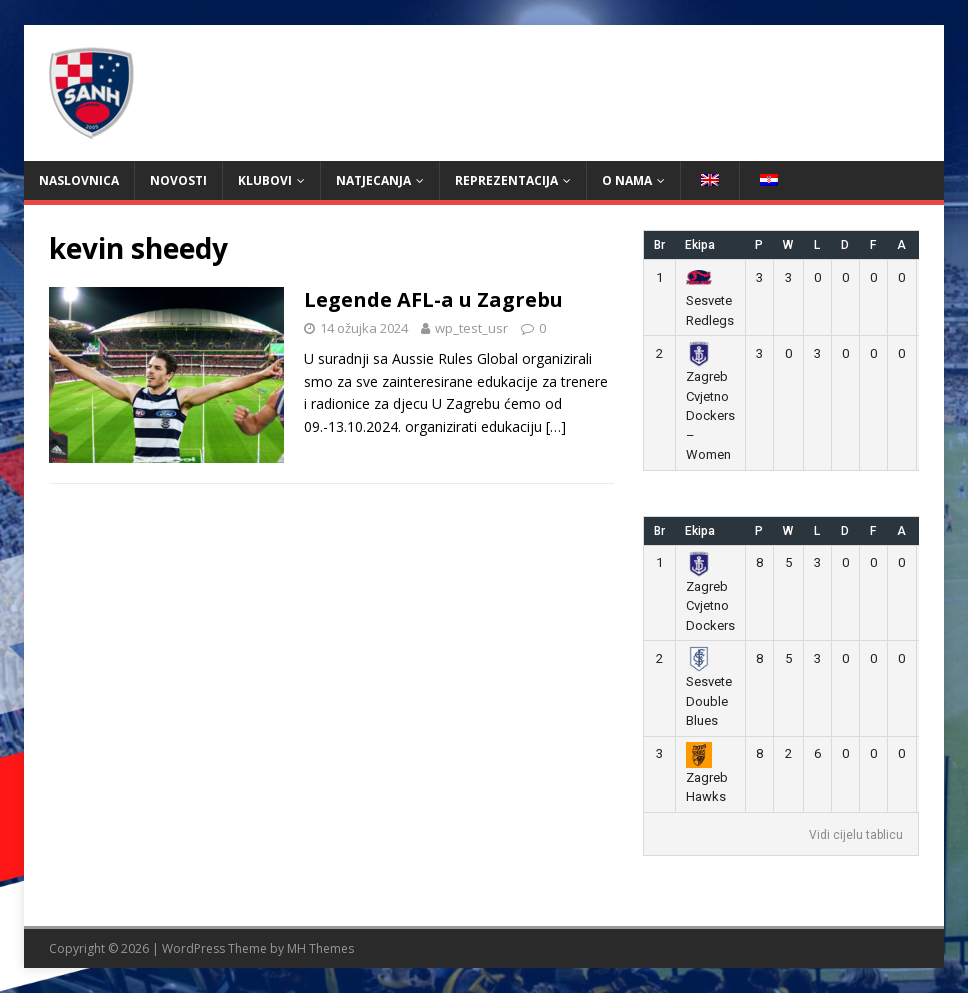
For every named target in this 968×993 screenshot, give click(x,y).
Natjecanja (373, 180)
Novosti (178, 180)
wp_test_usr (471, 328)
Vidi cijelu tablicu (856, 835)
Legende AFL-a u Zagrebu (433, 299)
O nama (627, 180)
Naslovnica (79, 180)
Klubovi (265, 180)
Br (659, 245)
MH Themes (320, 948)
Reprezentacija (506, 180)
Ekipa (700, 245)
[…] (556, 426)
